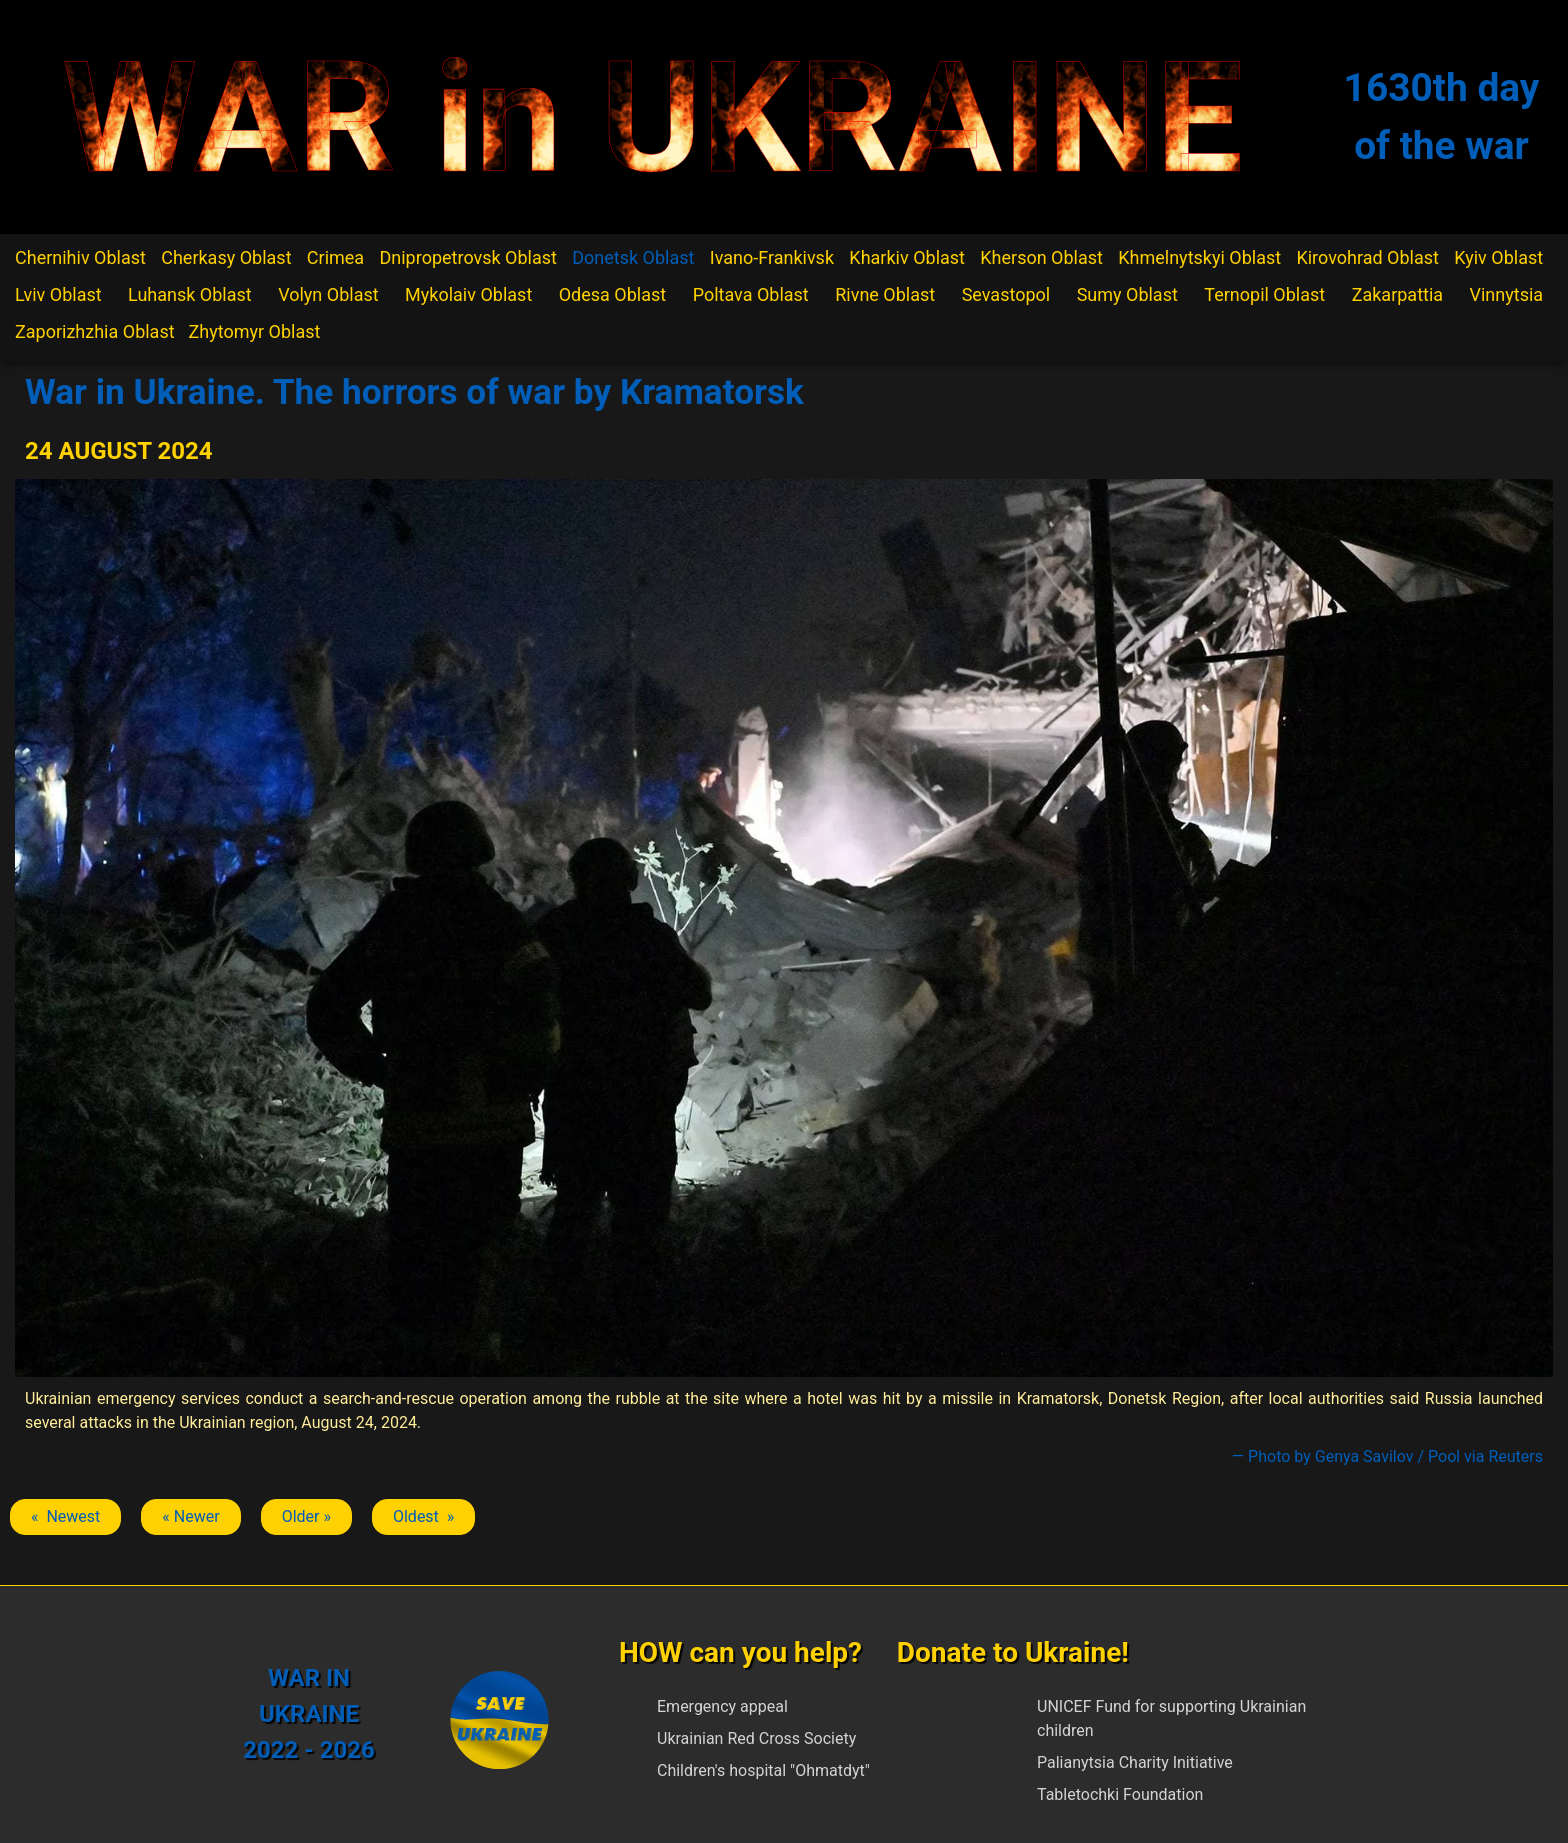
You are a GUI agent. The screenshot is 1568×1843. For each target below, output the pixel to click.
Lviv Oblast (58, 294)
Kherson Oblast (1041, 257)
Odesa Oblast (612, 294)
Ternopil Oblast (1264, 294)
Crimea (335, 257)
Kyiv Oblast (1498, 257)
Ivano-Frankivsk (772, 257)
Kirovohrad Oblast (1367, 257)
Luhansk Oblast (190, 294)
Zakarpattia (1397, 294)
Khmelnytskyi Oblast (1199, 257)
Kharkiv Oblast (907, 257)
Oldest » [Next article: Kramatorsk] (423, 1516)
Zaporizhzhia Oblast (95, 331)
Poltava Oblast (751, 294)
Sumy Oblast (1127, 294)
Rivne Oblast (885, 294)
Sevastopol (1006, 294)
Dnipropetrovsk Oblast (467, 257)
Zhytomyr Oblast (255, 331)
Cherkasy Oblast (226, 257)
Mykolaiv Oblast (468, 294)
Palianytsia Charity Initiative (1135, 1762)
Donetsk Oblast (633, 257)
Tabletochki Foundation (1120, 1794)
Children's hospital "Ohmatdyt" (763, 1770)
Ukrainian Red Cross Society (756, 1738)
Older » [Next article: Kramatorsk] (306, 1516)
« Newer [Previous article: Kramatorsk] (190, 1516)
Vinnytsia (1507, 294)
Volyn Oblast (328, 294)
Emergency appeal (722, 1706)
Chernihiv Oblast (80, 257)
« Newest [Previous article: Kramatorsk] (65, 1516)
